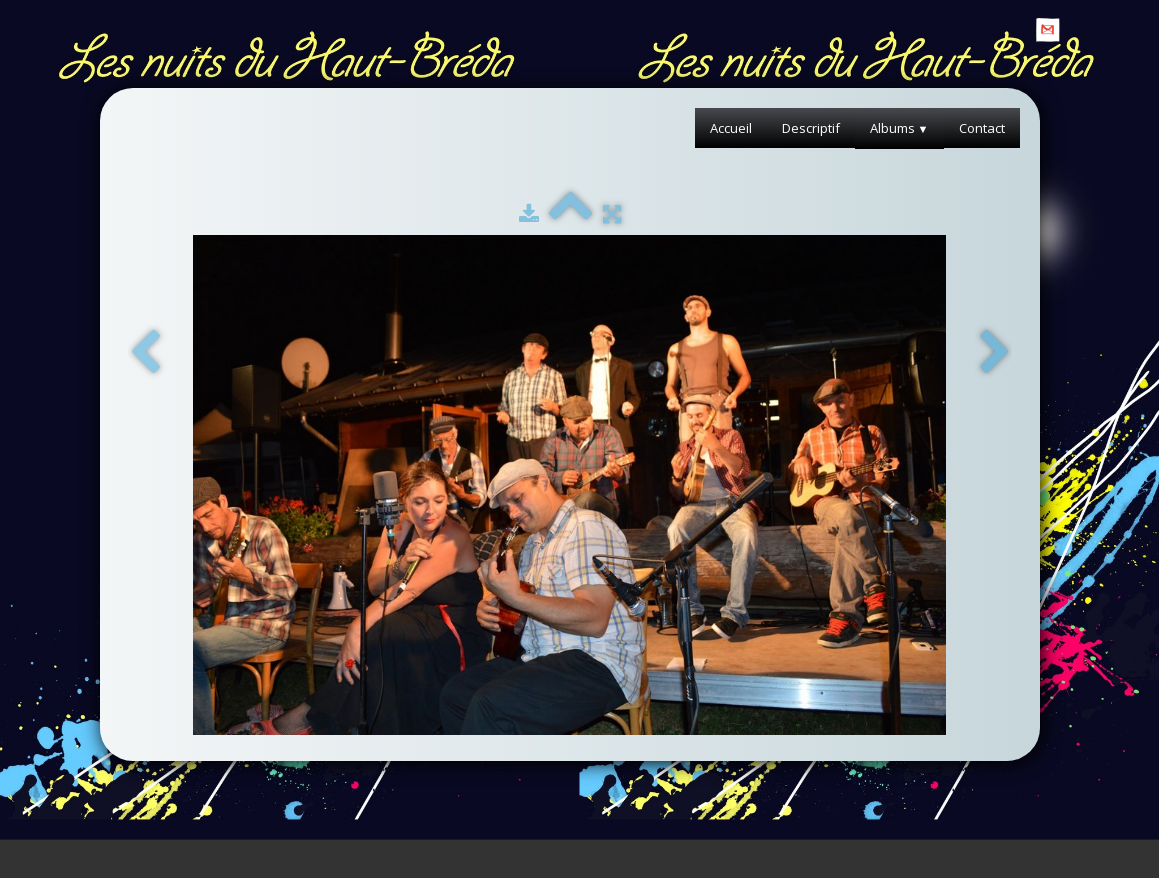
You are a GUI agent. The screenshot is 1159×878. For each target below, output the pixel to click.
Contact (982, 128)
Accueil (731, 128)
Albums (899, 128)
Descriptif (811, 128)
